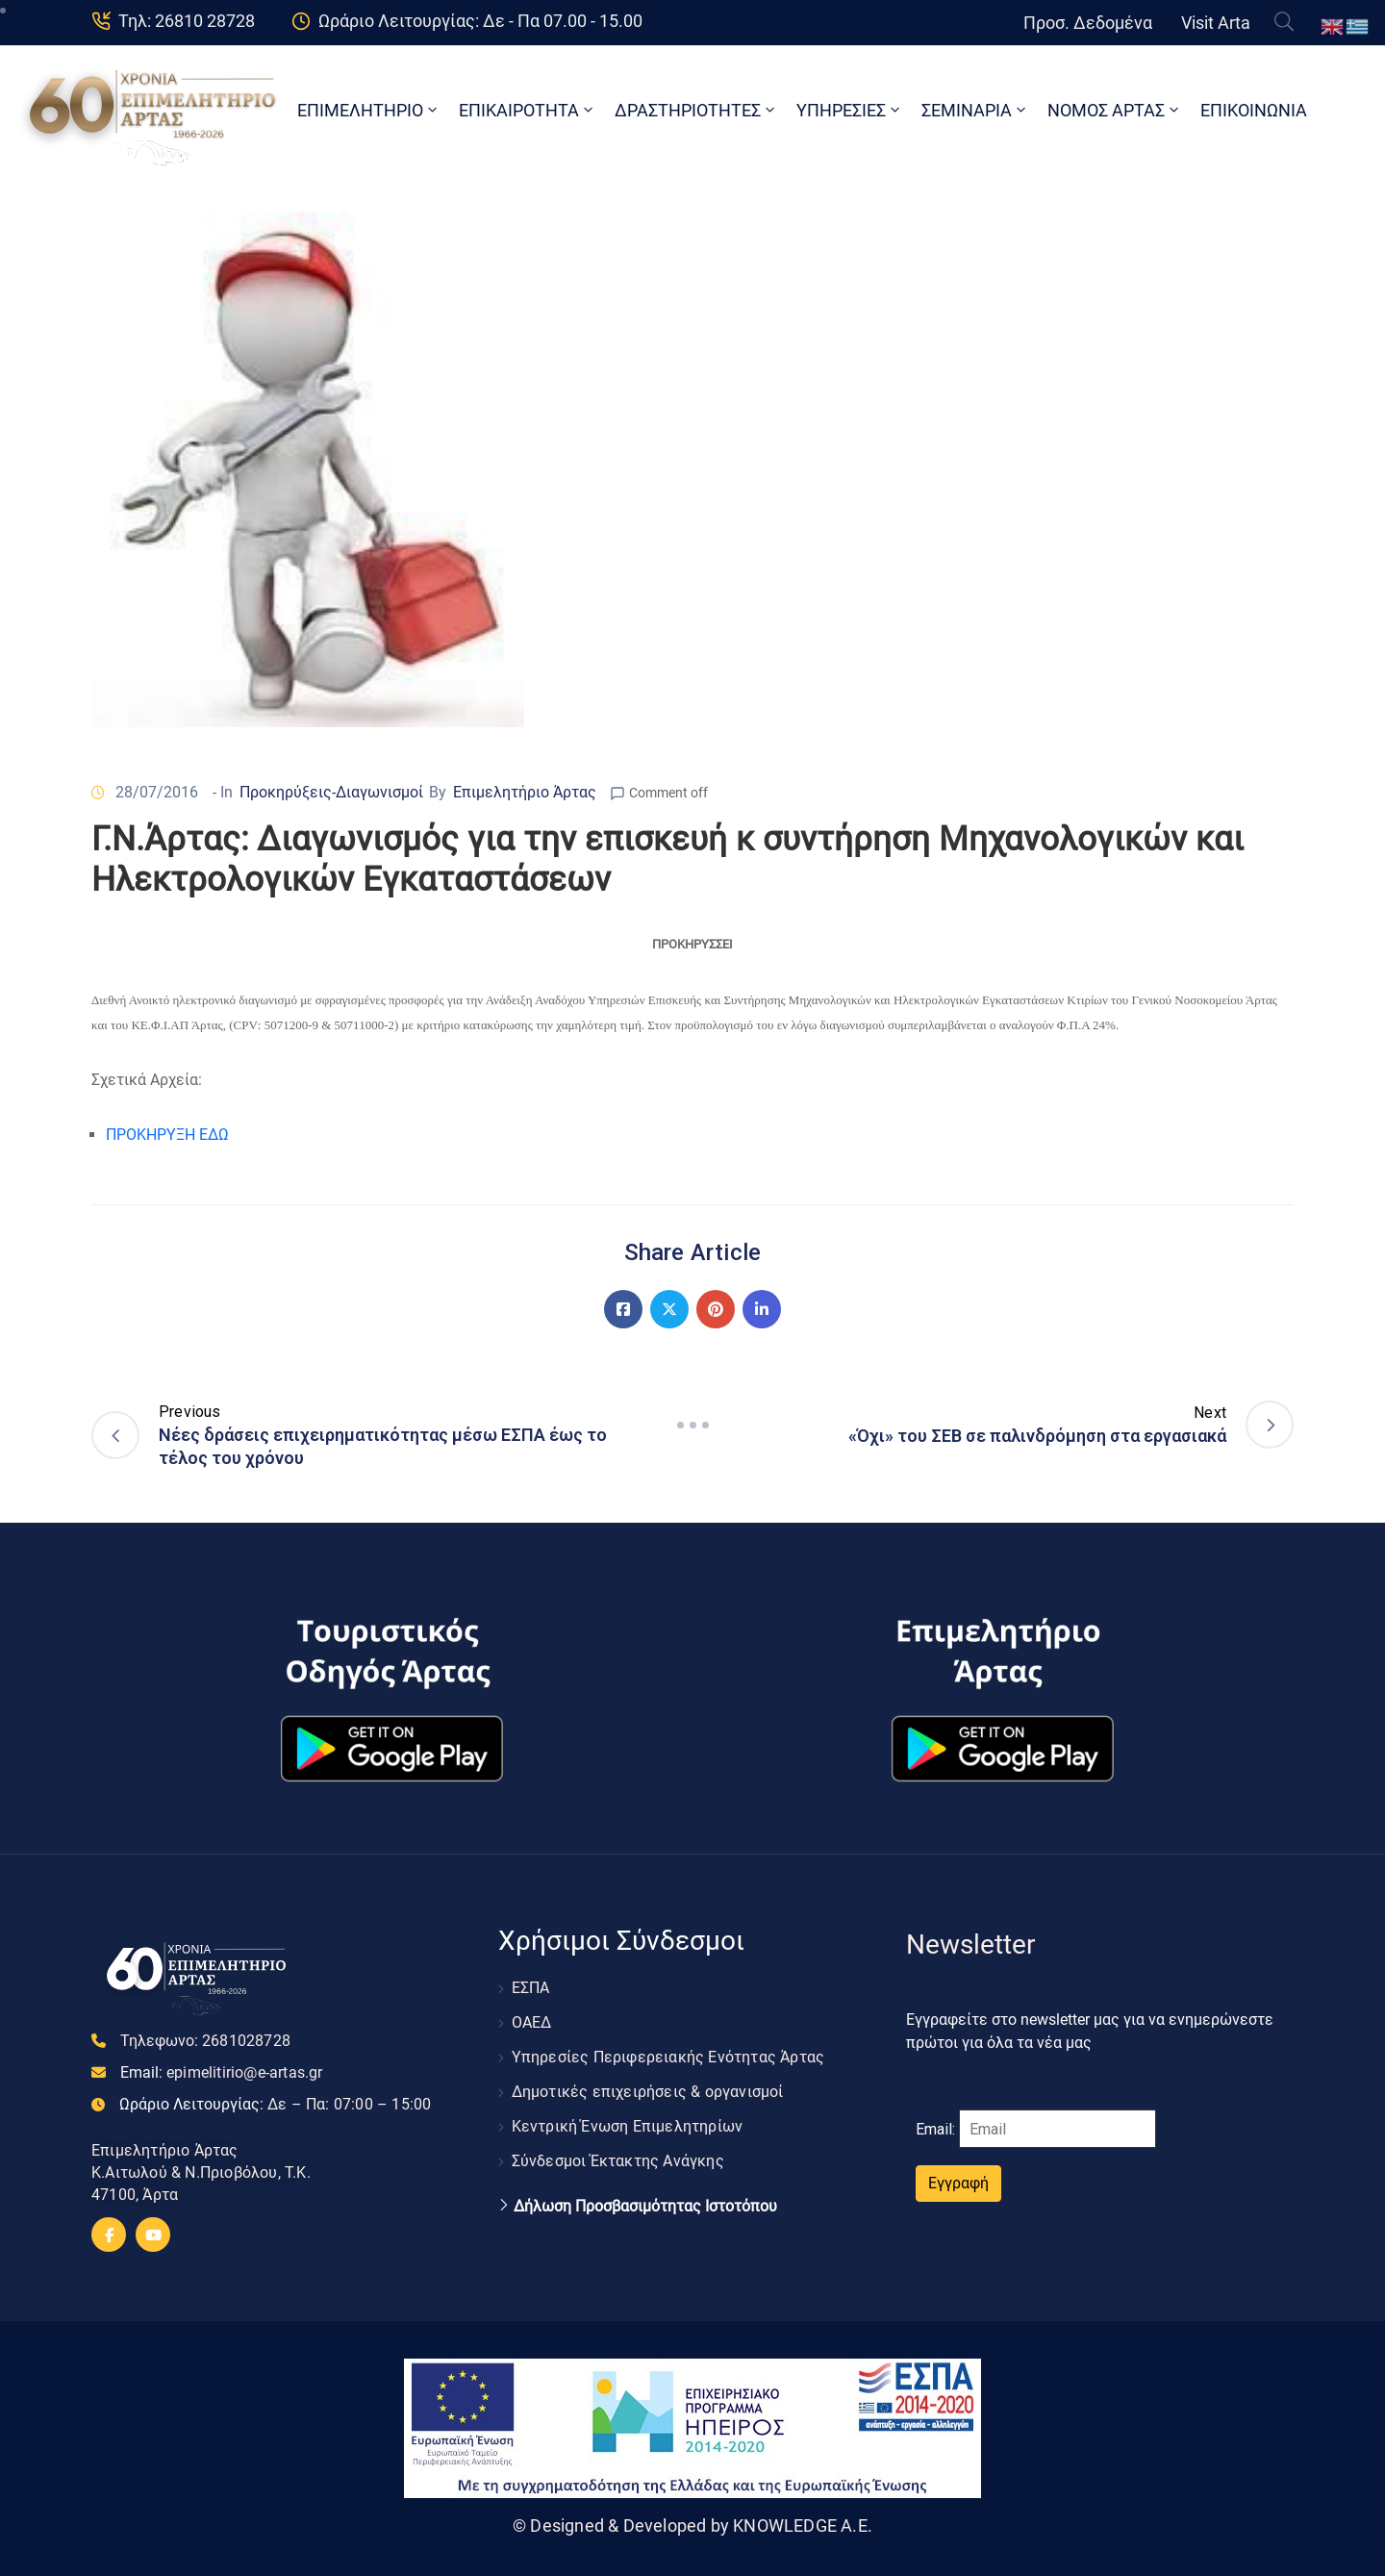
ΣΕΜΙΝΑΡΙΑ (975, 110)
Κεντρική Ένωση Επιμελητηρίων (627, 2126)
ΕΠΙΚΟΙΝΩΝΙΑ (1253, 110)
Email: (221, 2072)
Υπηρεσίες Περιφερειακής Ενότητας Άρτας (668, 2057)
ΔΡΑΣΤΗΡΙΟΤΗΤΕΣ (696, 110)
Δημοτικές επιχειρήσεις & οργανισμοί (648, 2092)
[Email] (1057, 2128)
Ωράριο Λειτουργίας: (275, 2104)
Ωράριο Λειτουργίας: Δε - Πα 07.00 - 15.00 (480, 21)
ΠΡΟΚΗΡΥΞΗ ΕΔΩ (167, 1134)
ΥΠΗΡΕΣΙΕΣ (849, 110)
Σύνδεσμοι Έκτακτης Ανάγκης (618, 2161)
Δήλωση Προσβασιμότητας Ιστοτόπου (645, 2206)
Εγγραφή (958, 2183)
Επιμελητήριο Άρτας (524, 792)
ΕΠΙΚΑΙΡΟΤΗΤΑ (527, 110)
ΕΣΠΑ (531, 1988)
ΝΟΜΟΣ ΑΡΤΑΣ (1114, 110)
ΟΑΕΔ (532, 2022)
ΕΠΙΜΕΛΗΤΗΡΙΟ (369, 110)
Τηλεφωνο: (205, 2041)
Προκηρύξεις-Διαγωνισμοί (331, 792)
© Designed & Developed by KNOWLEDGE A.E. (692, 2525)
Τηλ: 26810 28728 (186, 21)
